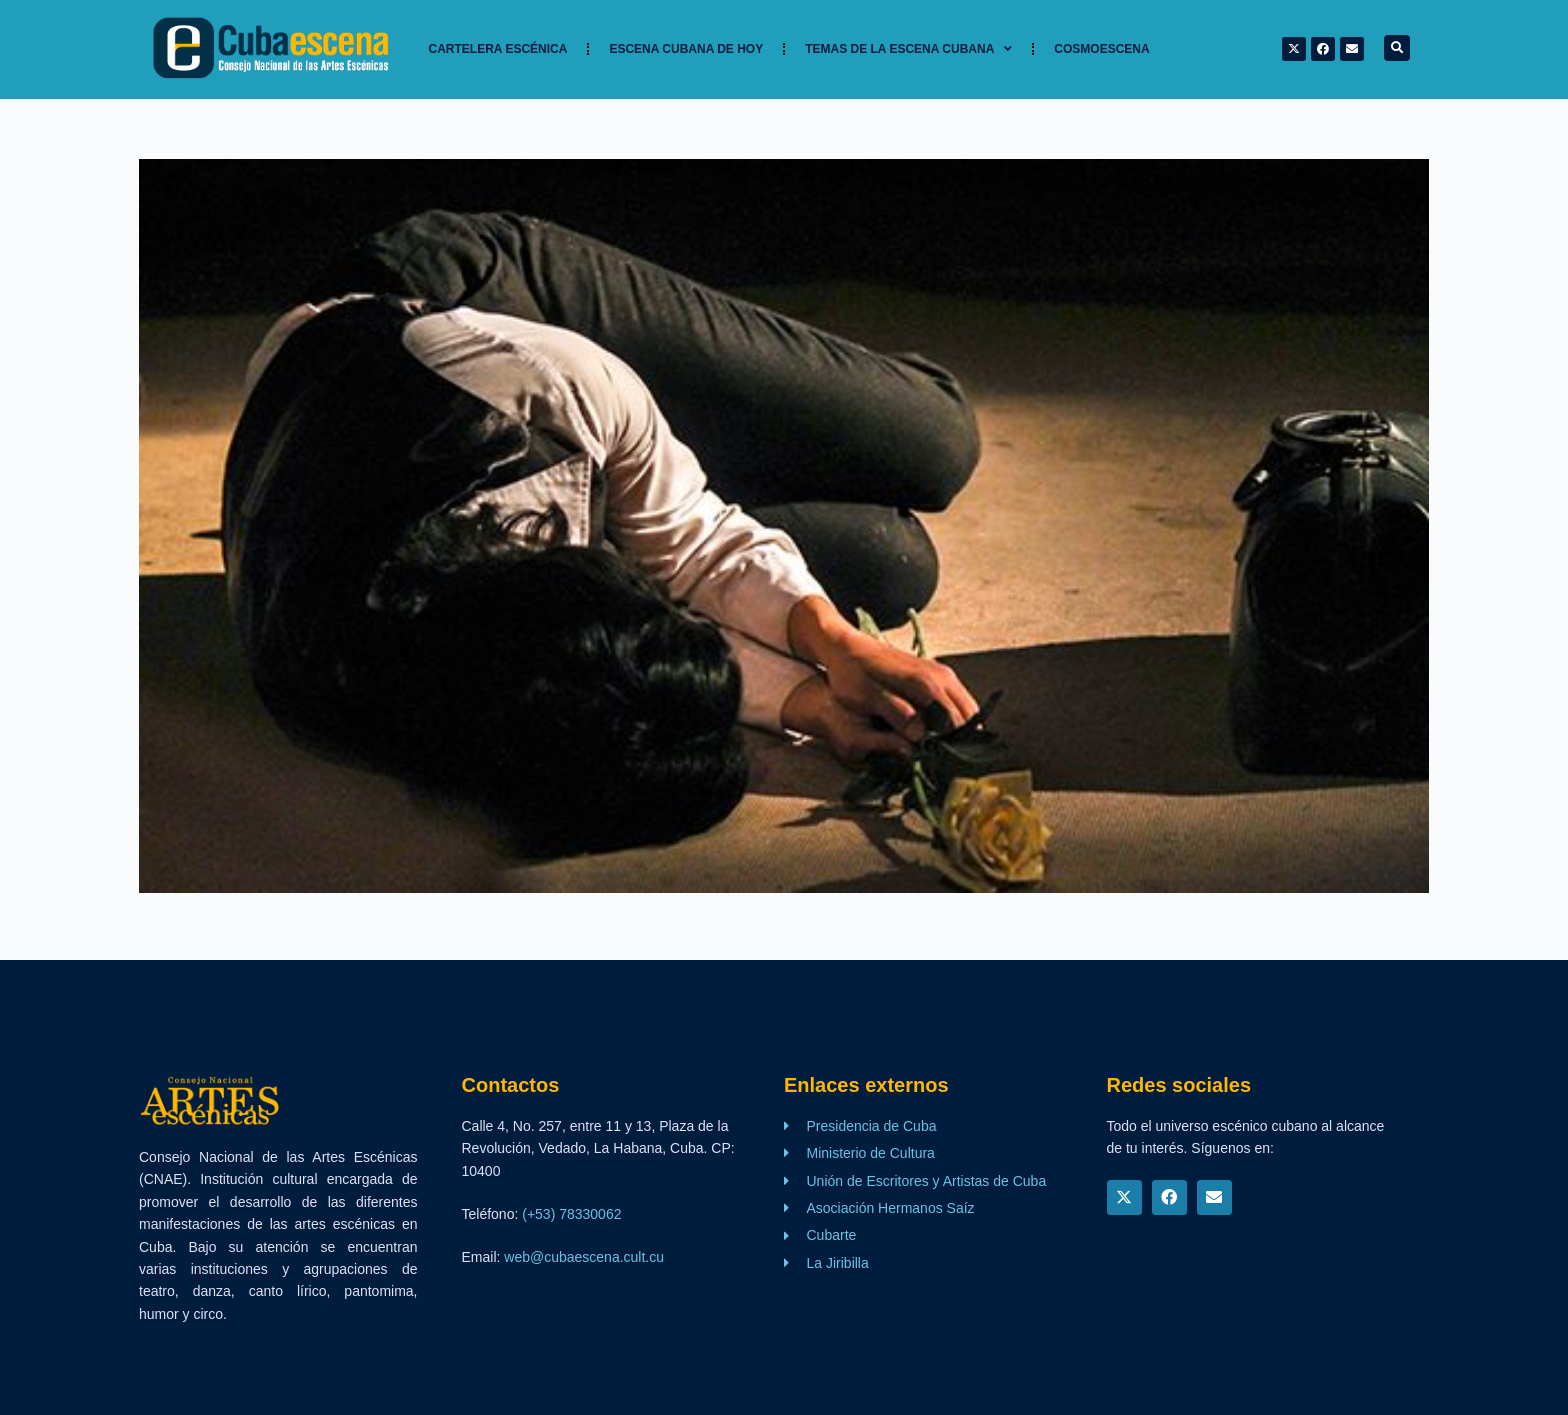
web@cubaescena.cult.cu (584, 1257)
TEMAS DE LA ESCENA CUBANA (908, 49)
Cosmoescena (1101, 49)
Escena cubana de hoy (686, 49)
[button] (1397, 48)
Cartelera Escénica (498, 49)
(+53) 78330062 (571, 1214)
